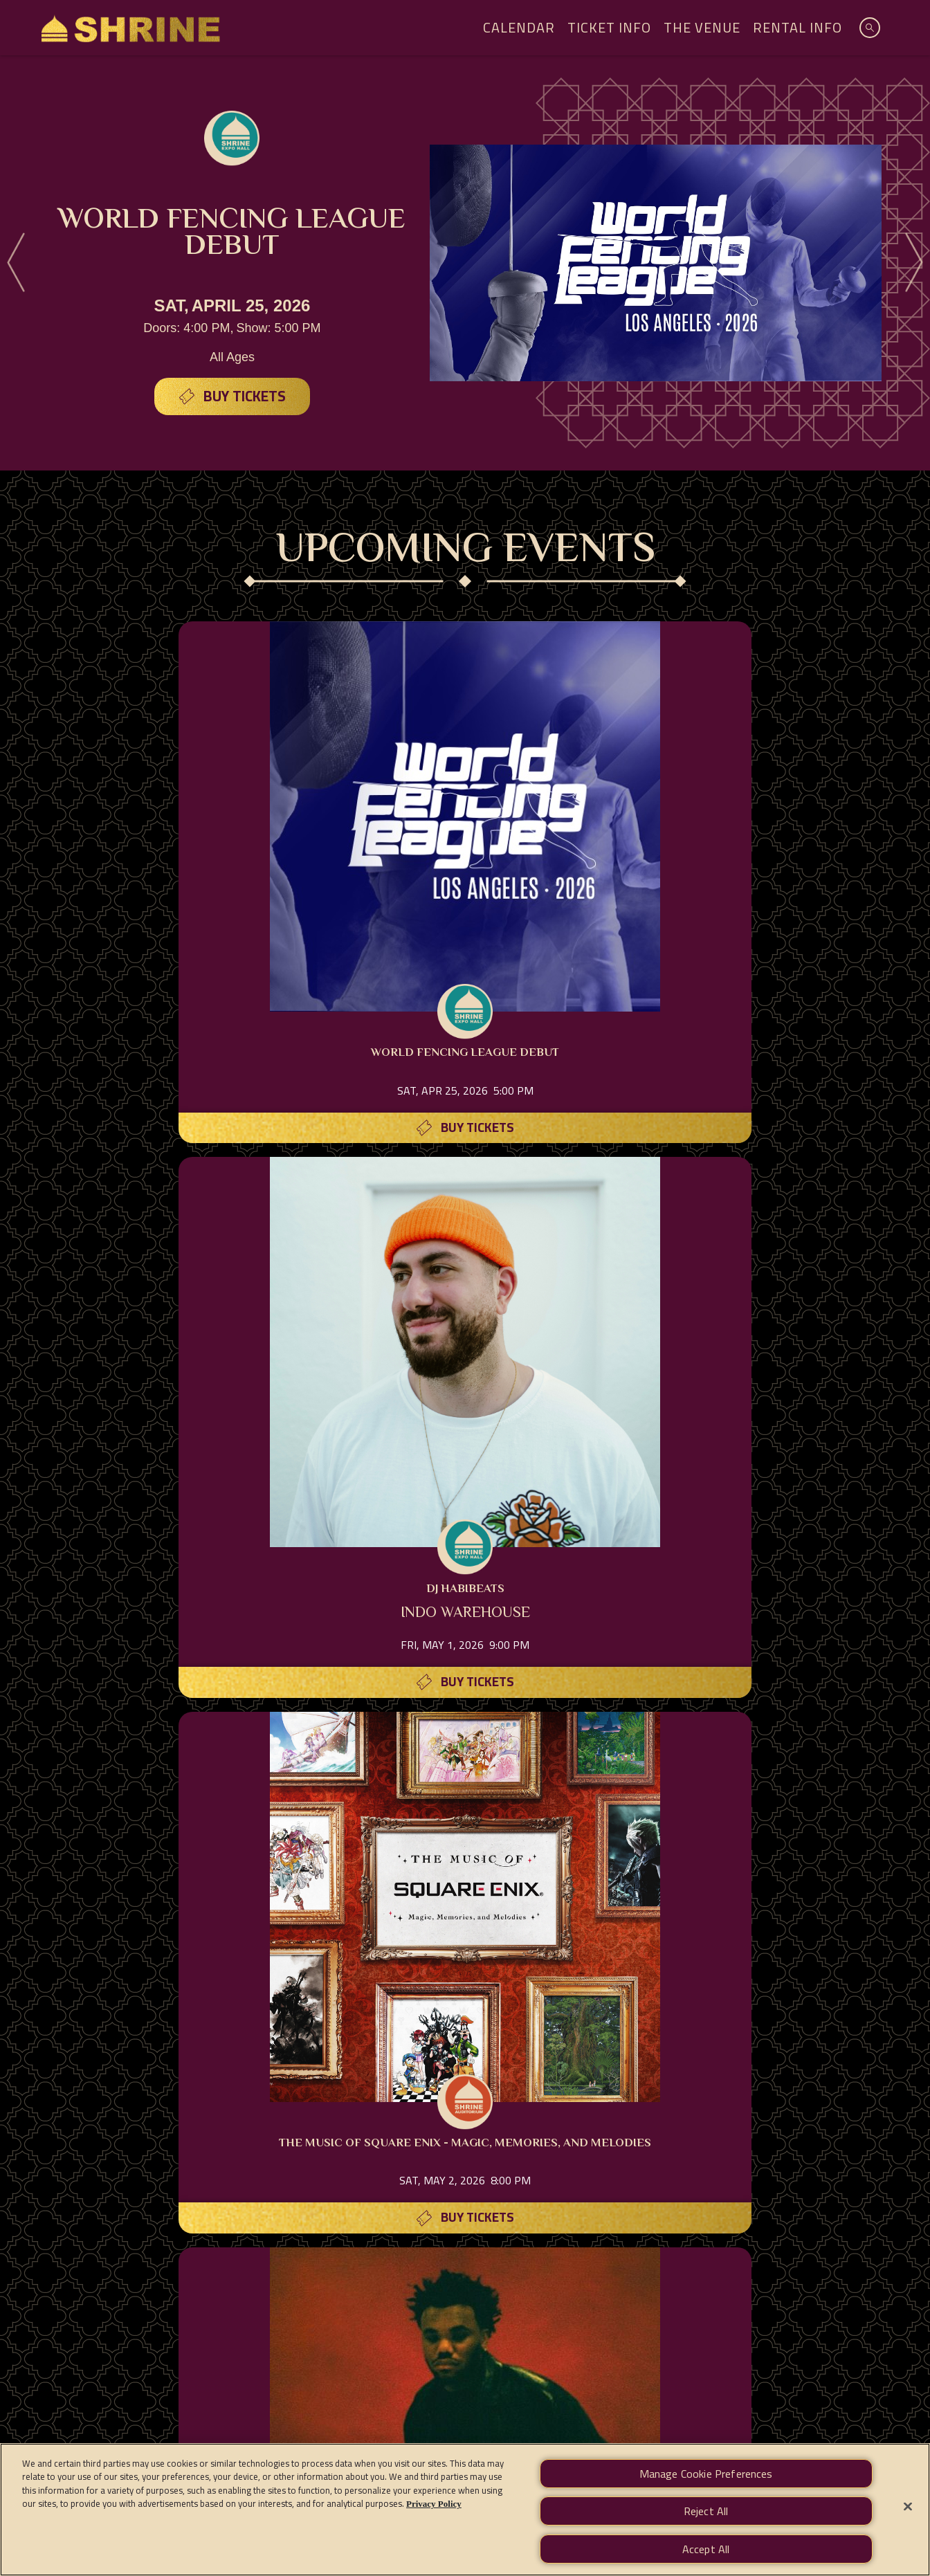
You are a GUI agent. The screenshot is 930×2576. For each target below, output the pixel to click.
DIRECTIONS (502, 2307)
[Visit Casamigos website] (773, 2112)
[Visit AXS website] (57, 2112)
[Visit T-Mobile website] (261, 2112)
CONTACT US (591, 2307)
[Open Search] (869, 27)
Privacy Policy (252, 2400)
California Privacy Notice (348, 2400)
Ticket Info (609, 27)
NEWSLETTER (682, 2307)
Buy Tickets (244, 393)
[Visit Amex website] (159, 2112)
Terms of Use (180, 2400)
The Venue (702, 27)
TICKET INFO (323, 2307)
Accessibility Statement (466, 2400)
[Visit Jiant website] (364, 2112)
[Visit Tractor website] (874, 2112)
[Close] (908, 2507)
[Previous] (18, 263)
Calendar (519, 27)
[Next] (912, 263)
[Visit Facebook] (465, 2354)
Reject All (706, 2511)
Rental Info (797, 27)
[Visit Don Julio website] (415, 2190)
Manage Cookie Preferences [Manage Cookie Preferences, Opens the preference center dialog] (706, 2475)
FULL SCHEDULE (465, 1976)
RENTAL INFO (413, 2307)
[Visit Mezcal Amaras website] (671, 2112)
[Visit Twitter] (498, 2354)
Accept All (706, 2547)
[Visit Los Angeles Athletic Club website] (516, 2190)
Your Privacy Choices (596, 2400)
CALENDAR (240, 2307)
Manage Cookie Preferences (717, 2400)
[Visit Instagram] (432, 2354)
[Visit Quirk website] (466, 2112)
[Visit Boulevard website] (569, 2112)
